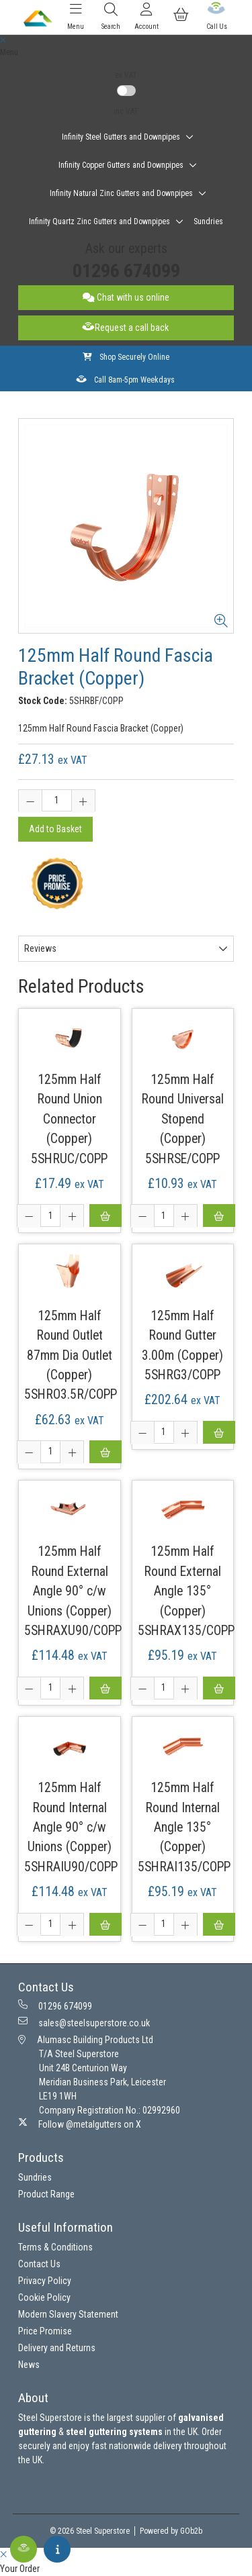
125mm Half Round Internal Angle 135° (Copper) (182, 1817)
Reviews (40, 948)
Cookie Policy (44, 2297)
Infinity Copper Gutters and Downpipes (120, 165)
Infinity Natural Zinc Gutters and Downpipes (121, 193)
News (29, 2364)
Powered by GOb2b (171, 2531)
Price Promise (45, 2331)
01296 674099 (126, 271)
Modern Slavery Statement (68, 2314)
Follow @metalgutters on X (79, 2124)
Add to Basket (55, 829)
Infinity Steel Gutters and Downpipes (121, 137)
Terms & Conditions (55, 2247)
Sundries (208, 221)
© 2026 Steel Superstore (90, 2531)
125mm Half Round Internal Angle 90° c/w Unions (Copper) (70, 1817)
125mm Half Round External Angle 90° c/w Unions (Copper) (70, 1581)
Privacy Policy (44, 2280)
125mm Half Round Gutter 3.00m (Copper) (182, 1335)
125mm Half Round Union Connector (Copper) (69, 1109)
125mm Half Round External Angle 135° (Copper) (182, 1581)
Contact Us (39, 2264)
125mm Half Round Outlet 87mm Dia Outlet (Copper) (69, 1345)
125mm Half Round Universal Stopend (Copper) (182, 1109)
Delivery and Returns (56, 2347)
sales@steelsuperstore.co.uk (84, 2022)
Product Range (46, 2194)
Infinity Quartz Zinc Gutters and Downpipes (99, 221)
